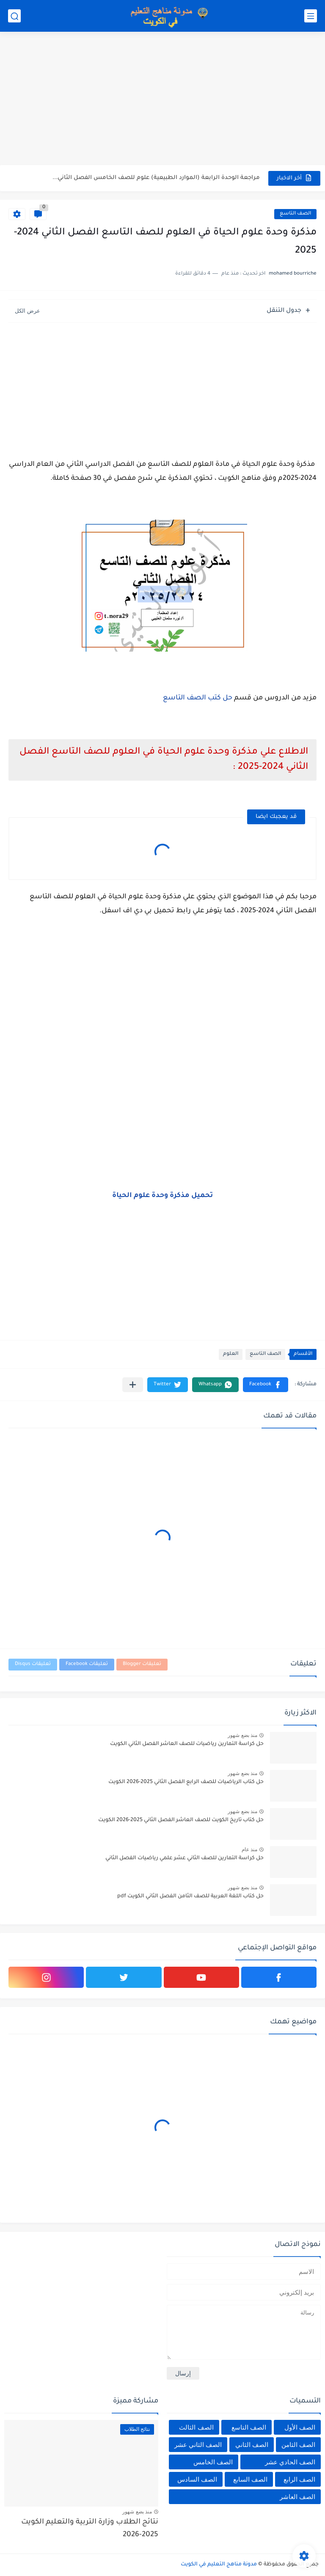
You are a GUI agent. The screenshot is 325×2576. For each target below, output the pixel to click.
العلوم (230, 1354)
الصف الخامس (213, 2462)
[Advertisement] (162, 99)
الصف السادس (197, 2479)
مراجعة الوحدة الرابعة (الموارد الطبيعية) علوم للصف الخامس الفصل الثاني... (156, 178)
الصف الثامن (298, 2444)
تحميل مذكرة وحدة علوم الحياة (162, 1196)
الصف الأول (299, 2427)
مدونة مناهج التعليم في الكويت (219, 2565)
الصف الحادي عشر (290, 2462)
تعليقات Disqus (33, 1664)
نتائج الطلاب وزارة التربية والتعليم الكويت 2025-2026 (89, 2528)
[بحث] (14, 15)
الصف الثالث (196, 2427)
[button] (265, 1384)
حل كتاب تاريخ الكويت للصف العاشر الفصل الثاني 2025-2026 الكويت (181, 1820)
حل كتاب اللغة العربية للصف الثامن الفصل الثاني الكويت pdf (190, 1896)
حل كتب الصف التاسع (197, 698)
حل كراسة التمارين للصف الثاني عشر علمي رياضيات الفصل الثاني (184, 1858)
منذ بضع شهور (242, 1735)
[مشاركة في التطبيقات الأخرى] (132, 1384)
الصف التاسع (295, 214)
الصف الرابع (299, 2479)
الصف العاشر (297, 2496)
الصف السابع (250, 2479)
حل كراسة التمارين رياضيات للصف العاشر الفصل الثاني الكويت (187, 1744)
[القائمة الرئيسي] (310, 15)
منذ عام (249, 1849)
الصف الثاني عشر (198, 2444)
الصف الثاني (251, 2444)
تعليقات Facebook (87, 1664)
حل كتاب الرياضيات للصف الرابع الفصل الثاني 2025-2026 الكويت (186, 1782)
